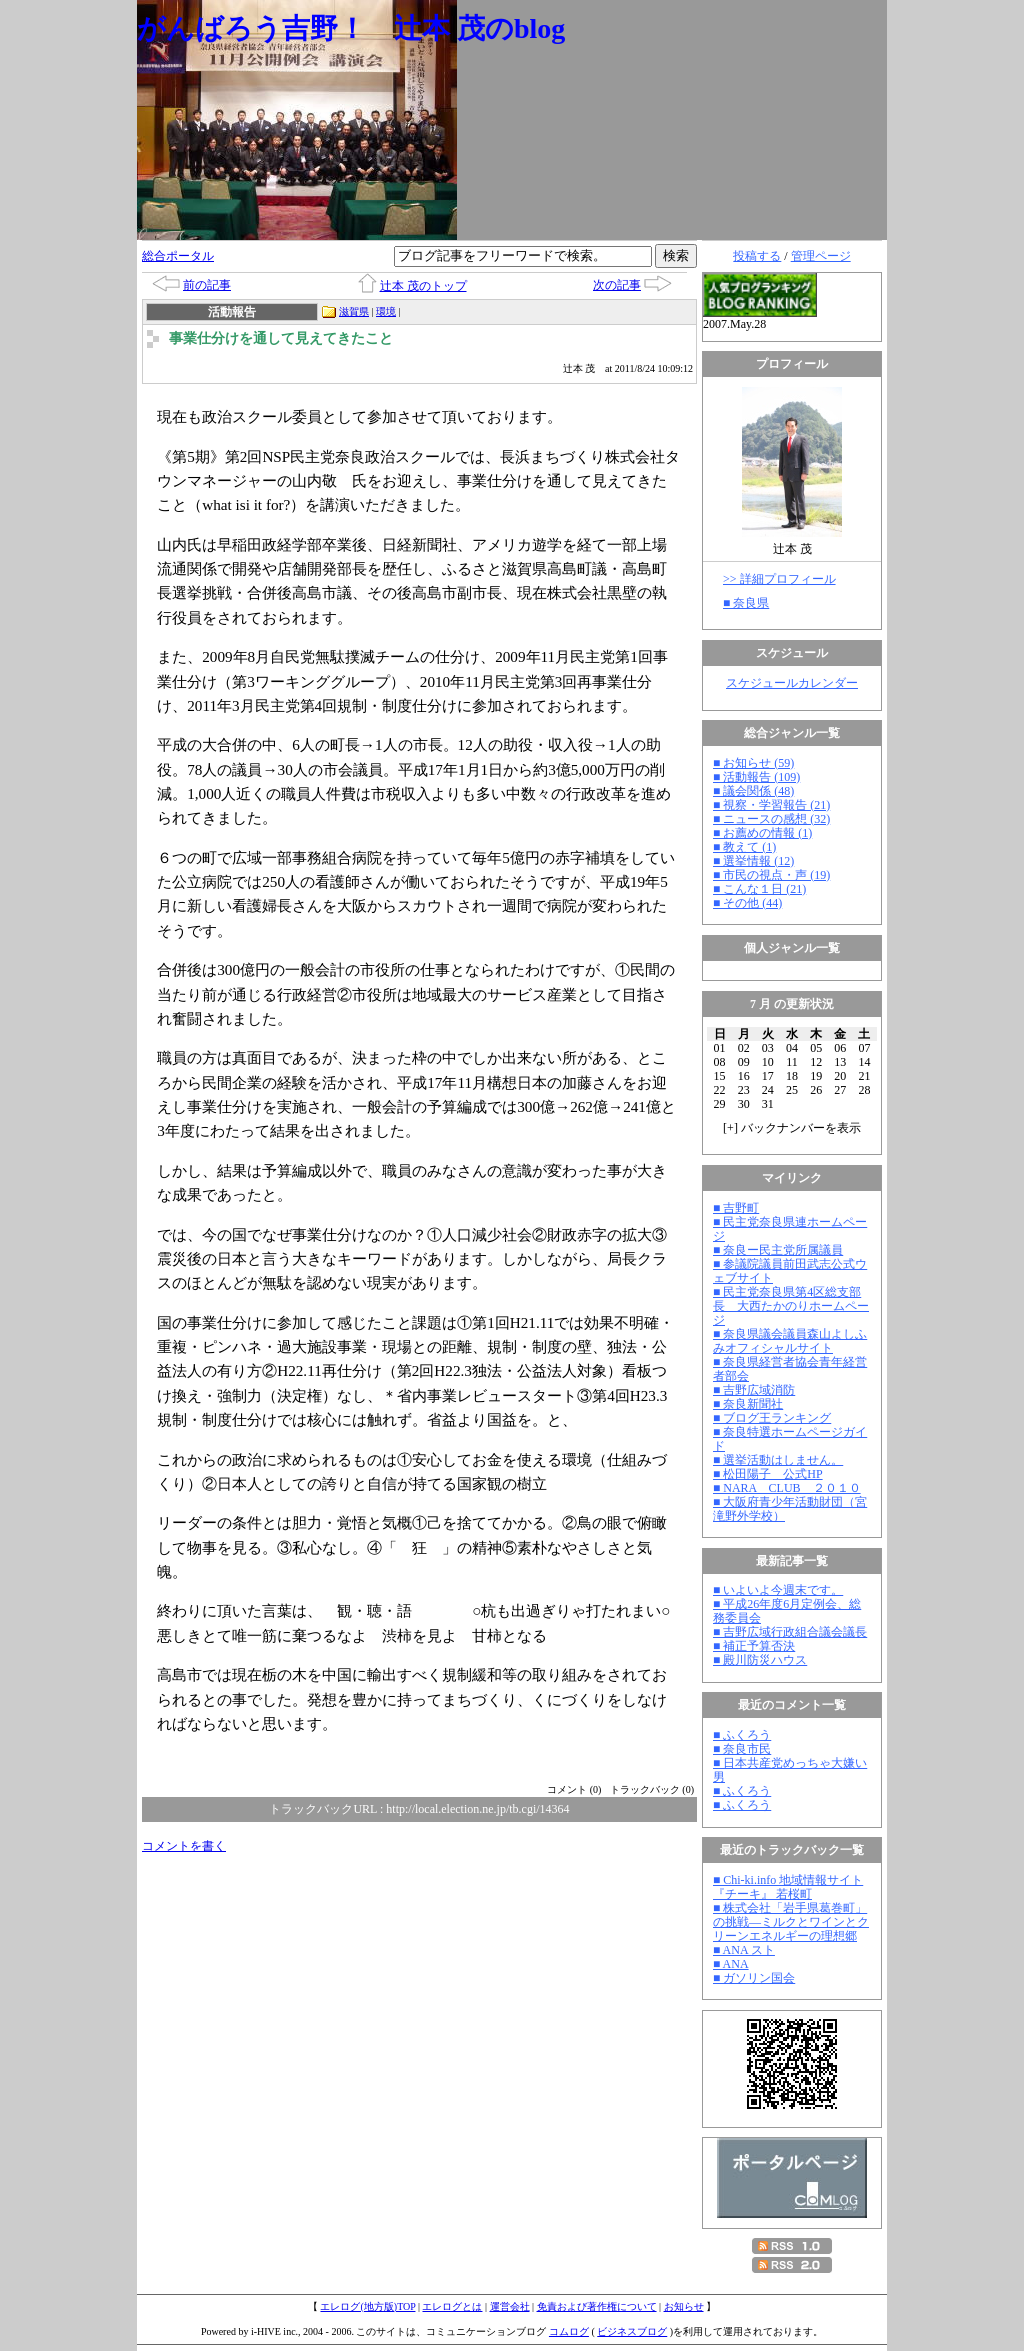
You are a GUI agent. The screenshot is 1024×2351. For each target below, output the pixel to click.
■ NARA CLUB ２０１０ (787, 1488)
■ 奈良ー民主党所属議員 (778, 1250)
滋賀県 (354, 311)
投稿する (757, 256)
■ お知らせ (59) (753, 763)
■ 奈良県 (746, 603)
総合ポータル (178, 256)
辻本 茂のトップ (423, 286)
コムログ (569, 2331)
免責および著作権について (597, 2306)
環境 (386, 311)
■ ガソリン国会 (754, 1978)
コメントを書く (184, 1846)
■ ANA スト (744, 1950)
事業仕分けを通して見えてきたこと (281, 338)
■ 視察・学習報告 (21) (771, 805)
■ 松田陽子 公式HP (768, 1474)
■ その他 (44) (747, 903)
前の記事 (207, 285)
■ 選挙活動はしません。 (778, 1460)
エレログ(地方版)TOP (367, 2306)
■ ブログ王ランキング (772, 1418)
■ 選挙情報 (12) (753, 861)
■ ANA (731, 1964)
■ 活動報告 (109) (756, 777)
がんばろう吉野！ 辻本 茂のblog (351, 28)
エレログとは (452, 2306)
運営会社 (510, 2306)
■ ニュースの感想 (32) (771, 819)
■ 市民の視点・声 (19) (771, 875)
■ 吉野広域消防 (754, 1390)
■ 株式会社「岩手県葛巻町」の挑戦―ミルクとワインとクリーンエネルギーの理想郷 (791, 1922)
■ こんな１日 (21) (759, 889)
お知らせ (684, 2306)
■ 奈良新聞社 (748, 1404)
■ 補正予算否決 (754, 1646)
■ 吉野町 (736, 1208)
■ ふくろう (742, 1735)
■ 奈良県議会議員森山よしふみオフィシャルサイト (790, 1341)
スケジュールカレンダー (792, 683)
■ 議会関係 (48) (753, 791)
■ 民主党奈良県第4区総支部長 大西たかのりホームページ (791, 1306)
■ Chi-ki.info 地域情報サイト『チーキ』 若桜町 (788, 1887)
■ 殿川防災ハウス (760, 1660)
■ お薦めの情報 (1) (762, 833)
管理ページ (821, 256)
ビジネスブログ (632, 2331)
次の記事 (617, 285)
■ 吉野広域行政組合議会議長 (790, 1632)
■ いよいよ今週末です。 (778, 1590)
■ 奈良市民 (742, 1749)
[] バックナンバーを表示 (792, 1128)
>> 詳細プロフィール (779, 579)
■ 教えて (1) (744, 847)
